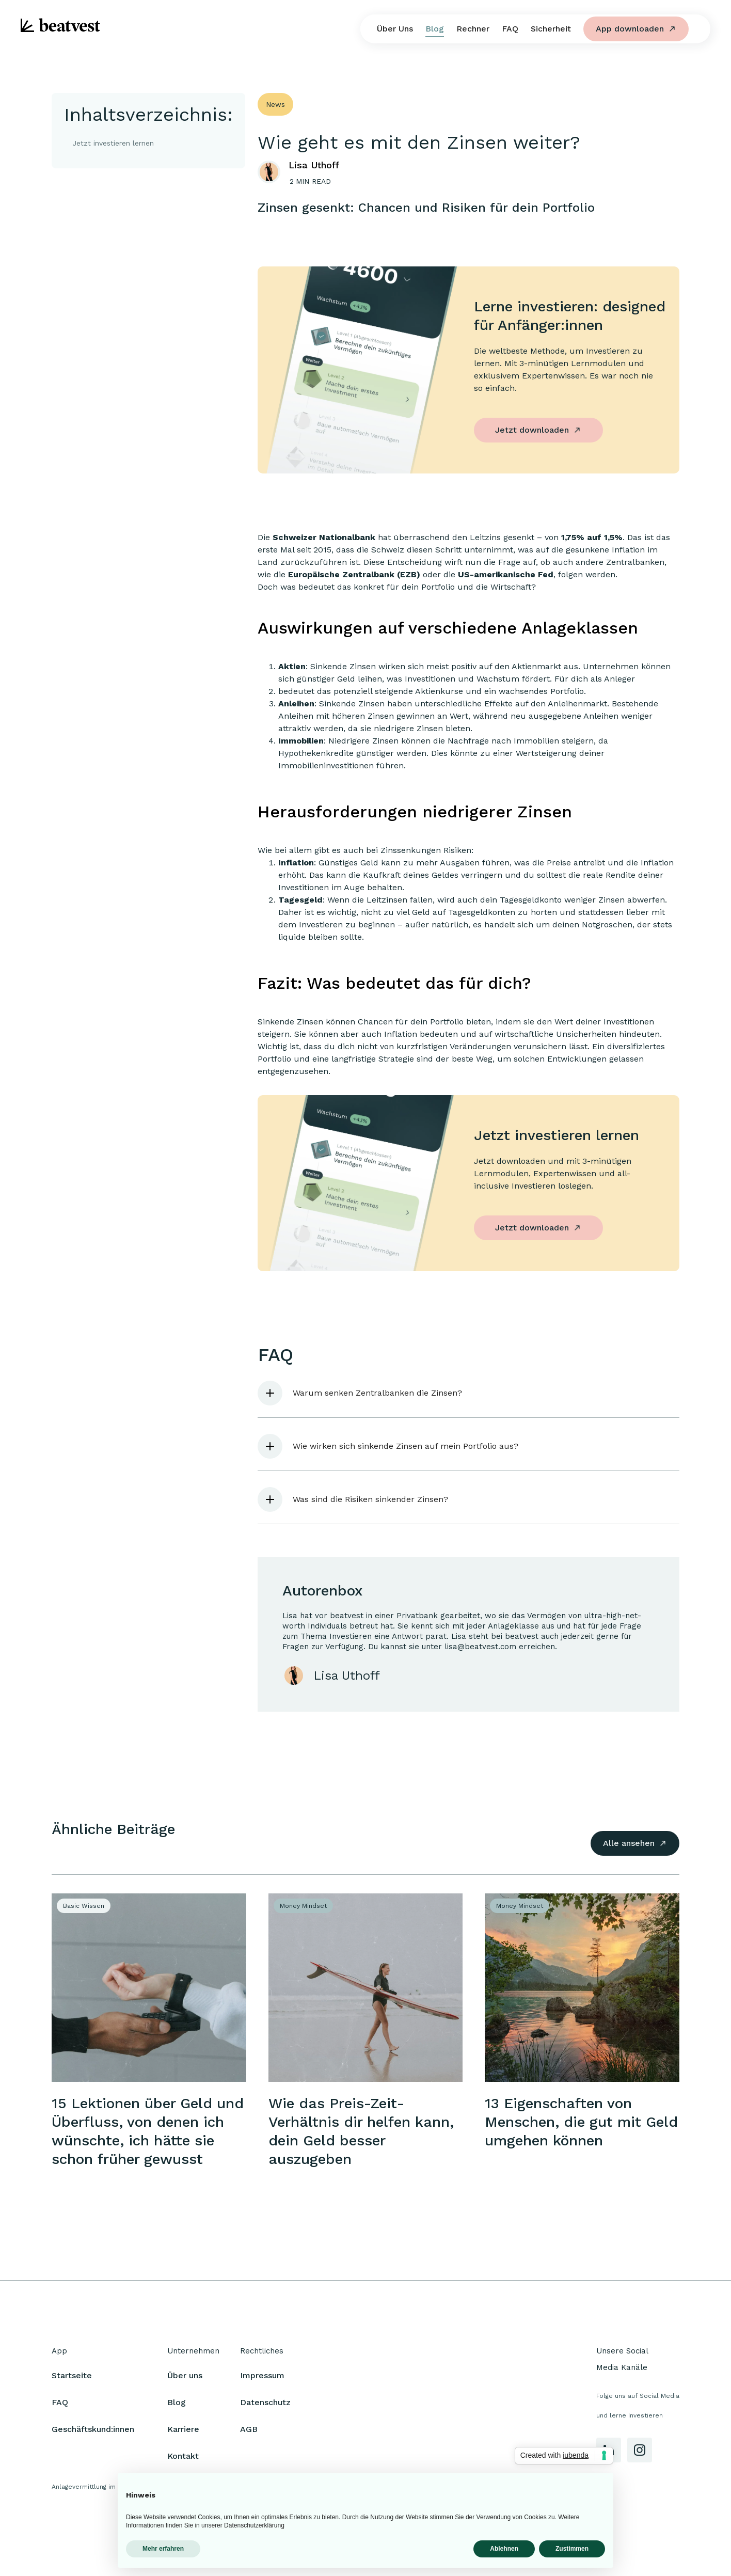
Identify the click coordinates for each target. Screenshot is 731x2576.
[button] (468, 1393)
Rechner (472, 29)
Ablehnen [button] (504, 2548)
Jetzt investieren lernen (113, 143)
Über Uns (395, 29)
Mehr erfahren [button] (163, 2548)
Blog (434, 29)
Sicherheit (551, 29)
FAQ (510, 29)
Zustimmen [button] (572, 2548)
